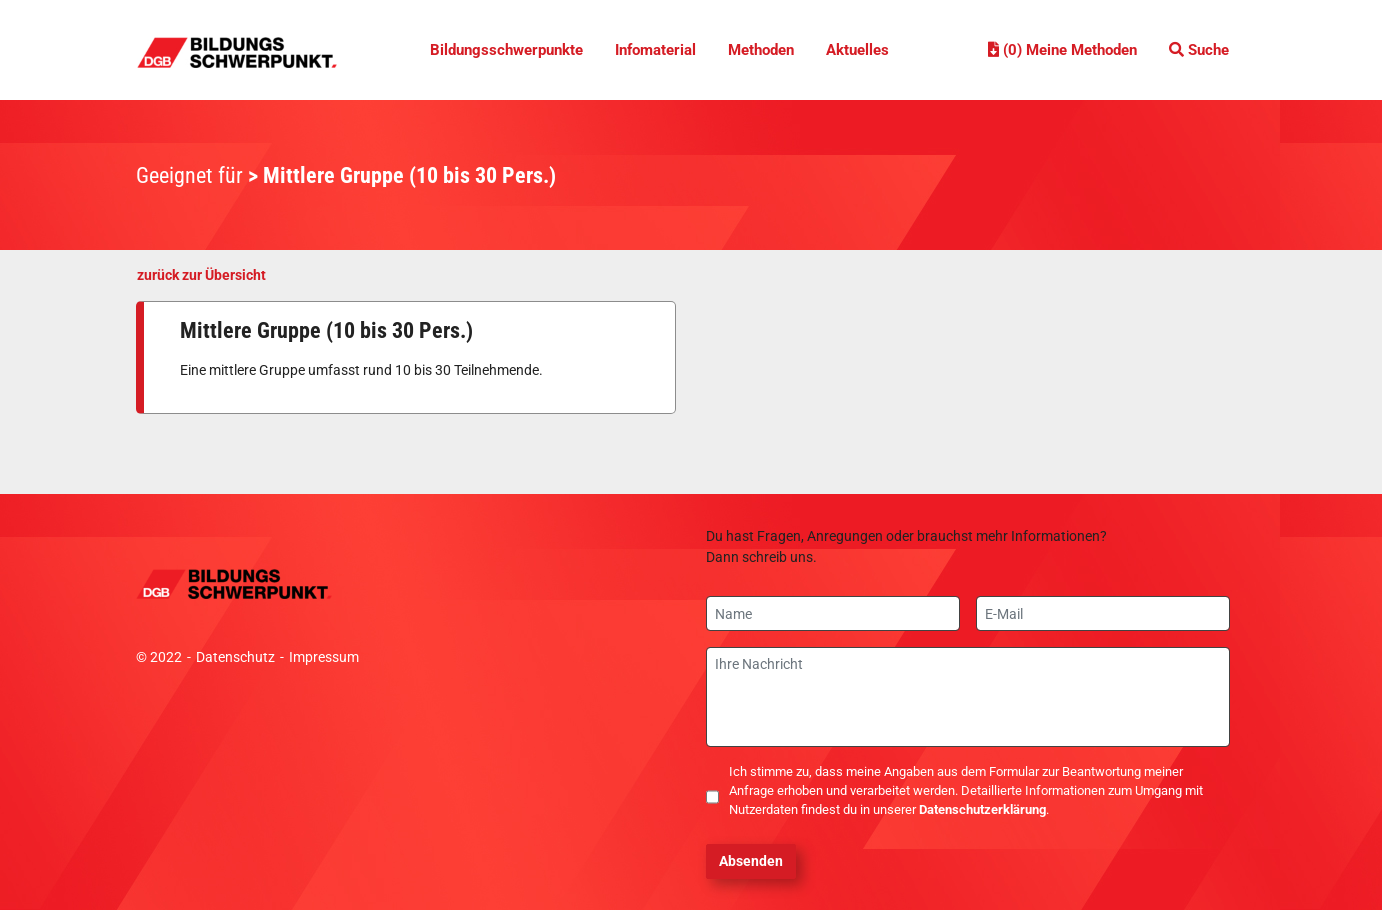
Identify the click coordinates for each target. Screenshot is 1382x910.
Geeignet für (189, 175)
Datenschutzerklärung (982, 809)
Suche (1199, 50)
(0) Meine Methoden (1062, 50)
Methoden (761, 50)
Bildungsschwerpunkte (506, 50)
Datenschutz (235, 657)
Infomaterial (655, 50)
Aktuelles (857, 50)
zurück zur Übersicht (201, 275)
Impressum (324, 657)
